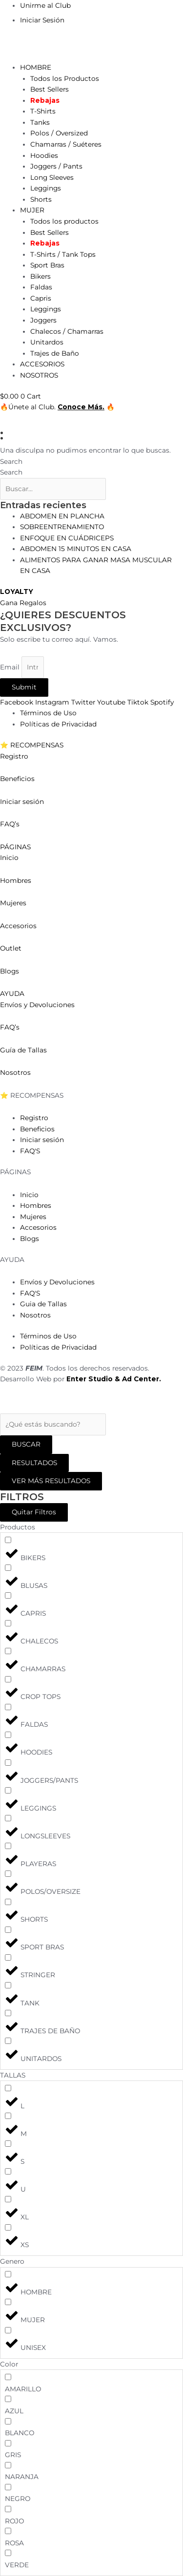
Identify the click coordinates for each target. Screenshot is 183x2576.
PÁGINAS (15, 847)
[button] (91, 745)
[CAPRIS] (8, 1595)
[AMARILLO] (8, 2377)
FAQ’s (10, 824)
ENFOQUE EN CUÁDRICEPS (67, 538)
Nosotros (15, 1072)
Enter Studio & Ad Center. (113, 1379)
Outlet (10, 948)
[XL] (8, 2199)
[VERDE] (8, 2553)
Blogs (9, 971)
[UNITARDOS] (8, 2041)
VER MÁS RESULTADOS (51, 1481)
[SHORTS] (8, 1902)
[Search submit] (26, 1444)
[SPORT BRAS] (8, 1930)
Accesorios (18, 926)
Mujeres (13, 903)
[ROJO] (8, 2509)
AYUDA (12, 993)
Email (10, 667)
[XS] (8, 2227)
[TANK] (8, 1985)
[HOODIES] (8, 1735)
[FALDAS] (8, 1707)
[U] (8, 2171)
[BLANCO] (8, 2421)
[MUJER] (8, 2302)
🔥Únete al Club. (29, 407)
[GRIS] (8, 2443)
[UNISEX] (8, 2330)
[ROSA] (8, 2531)
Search (11, 461)
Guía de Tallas (23, 1050)
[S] (8, 2143)
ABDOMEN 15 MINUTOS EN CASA (75, 549)
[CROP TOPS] (8, 1679)
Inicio (10, 857)
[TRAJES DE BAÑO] (8, 2013)
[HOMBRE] (8, 2274)
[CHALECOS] (8, 1623)
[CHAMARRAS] (8, 1651)
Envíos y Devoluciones (37, 1005)
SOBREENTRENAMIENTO (62, 527)
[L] (8, 2088)
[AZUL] (8, 2399)
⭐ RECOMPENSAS (31, 745)
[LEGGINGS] (8, 1790)
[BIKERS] (8, 1540)
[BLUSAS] (8, 1568)
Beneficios (17, 778)
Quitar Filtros (34, 1512)
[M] (8, 2116)
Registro (14, 756)
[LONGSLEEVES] (8, 1818)
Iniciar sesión (22, 801)
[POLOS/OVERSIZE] (8, 1873)
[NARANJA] (8, 2465)
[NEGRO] (8, 2487)
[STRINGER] (8, 1957)
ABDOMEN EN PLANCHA (62, 516)
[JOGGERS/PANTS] (8, 1762)
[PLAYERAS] (8, 1846)
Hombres (15, 880)
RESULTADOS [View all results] (34, 1463)
